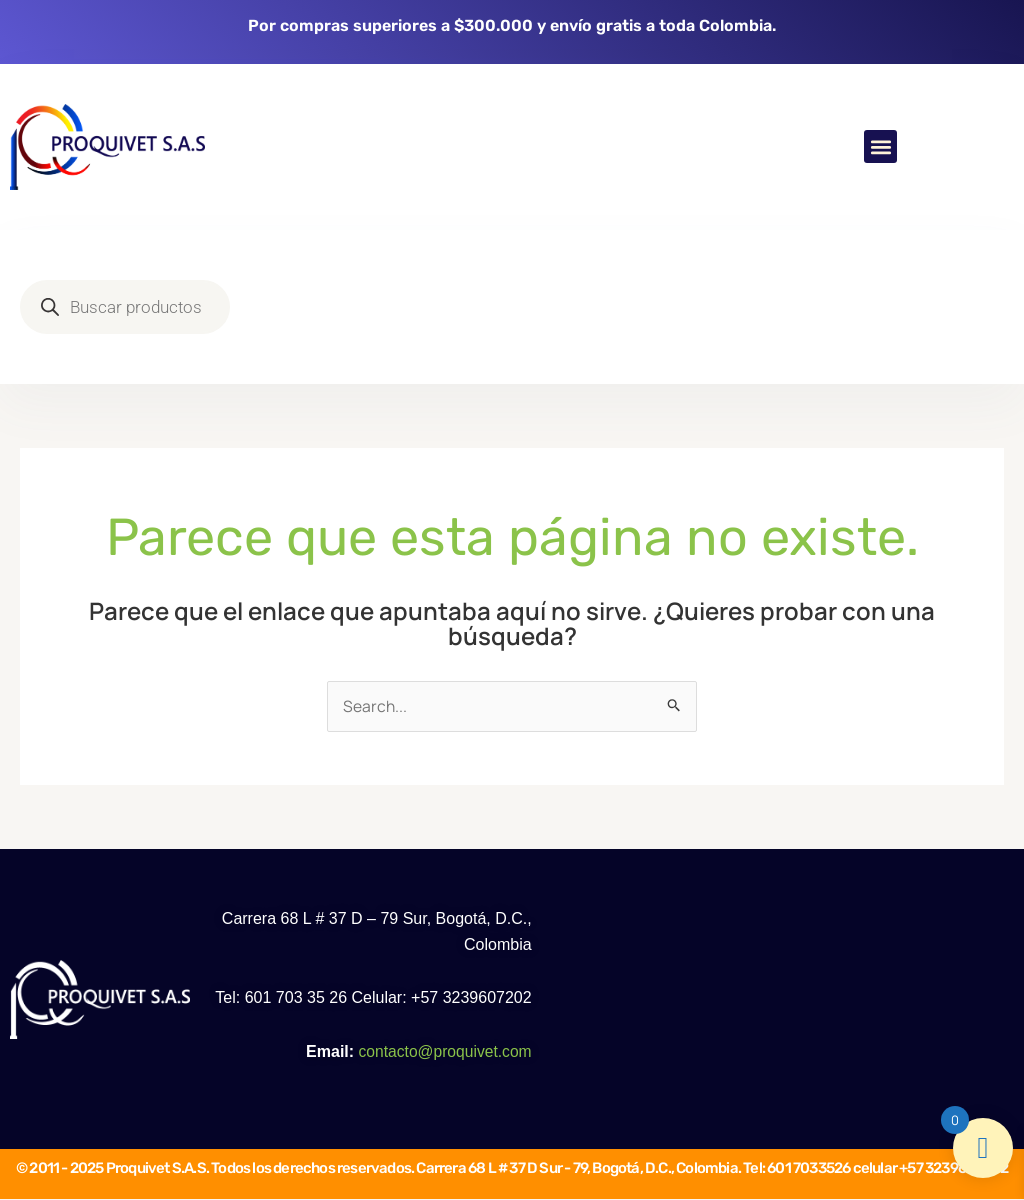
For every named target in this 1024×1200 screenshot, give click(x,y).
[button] (880, 146)
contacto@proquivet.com (442, 1052)
